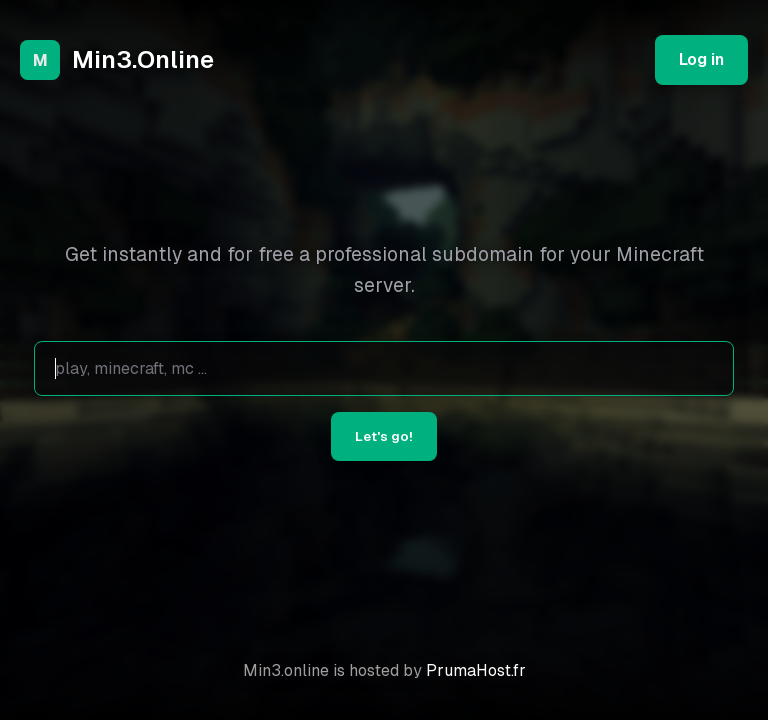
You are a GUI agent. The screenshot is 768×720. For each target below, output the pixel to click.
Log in (701, 59)
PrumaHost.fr (476, 670)
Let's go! (384, 436)
